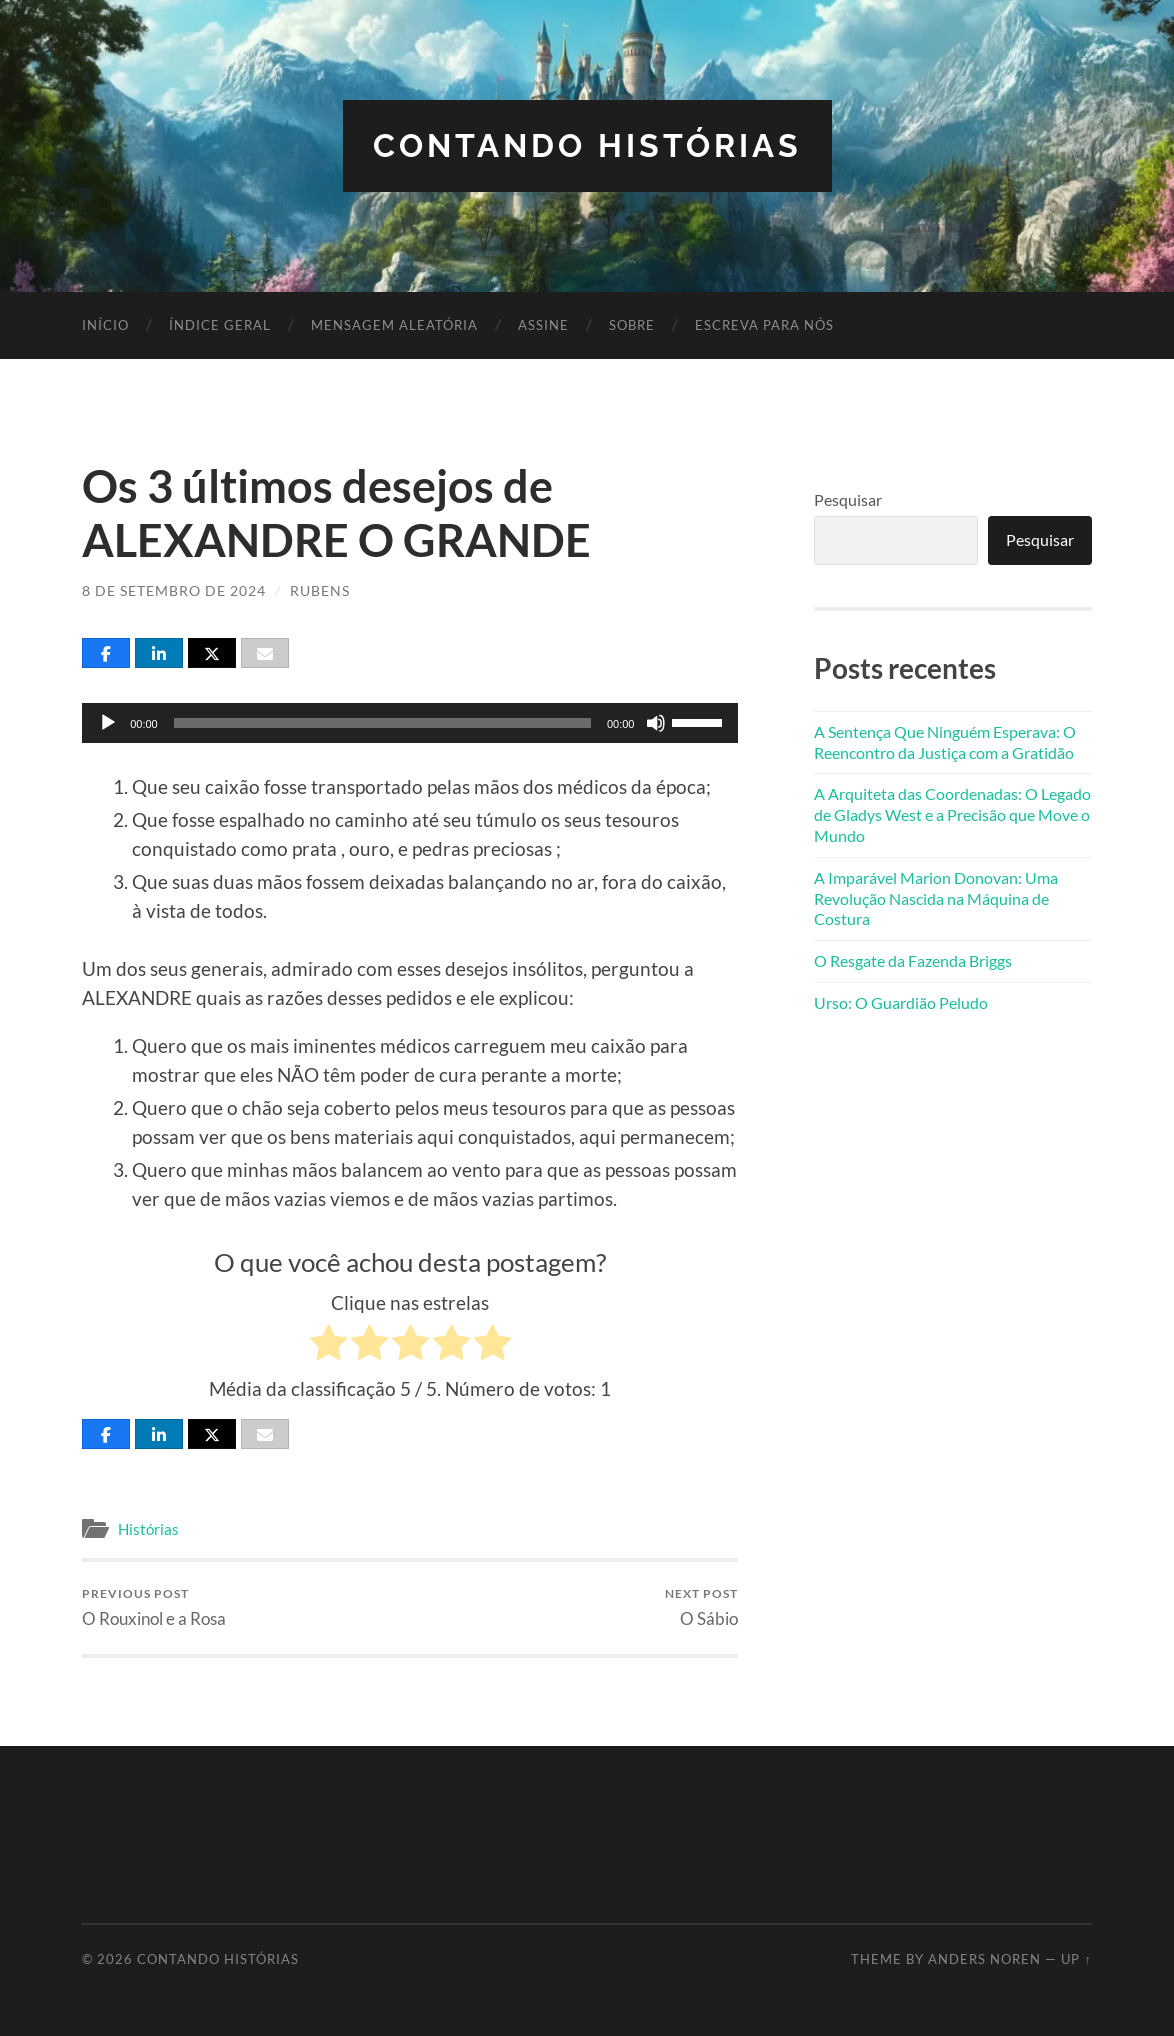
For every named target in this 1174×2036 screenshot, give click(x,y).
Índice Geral (220, 325)
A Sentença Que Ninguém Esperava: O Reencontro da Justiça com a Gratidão (945, 742)
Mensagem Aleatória (394, 325)
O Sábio (701, 1607)
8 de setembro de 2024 (174, 590)
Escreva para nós (764, 325)
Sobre (632, 325)
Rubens (320, 590)
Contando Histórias (587, 145)
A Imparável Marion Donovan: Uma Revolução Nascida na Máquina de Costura (936, 898)
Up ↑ (1076, 1959)
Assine (543, 325)
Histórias (148, 1529)
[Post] (212, 653)
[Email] (265, 653)
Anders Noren (984, 1959)
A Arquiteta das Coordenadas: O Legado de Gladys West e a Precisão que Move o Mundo (952, 814)
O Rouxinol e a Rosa (154, 1607)
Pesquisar (848, 499)
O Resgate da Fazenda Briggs (913, 960)
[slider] (382, 723)
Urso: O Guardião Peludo (901, 1002)
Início (105, 325)
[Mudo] (656, 723)
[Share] (106, 653)
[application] (410, 723)
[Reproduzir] (108, 723)
